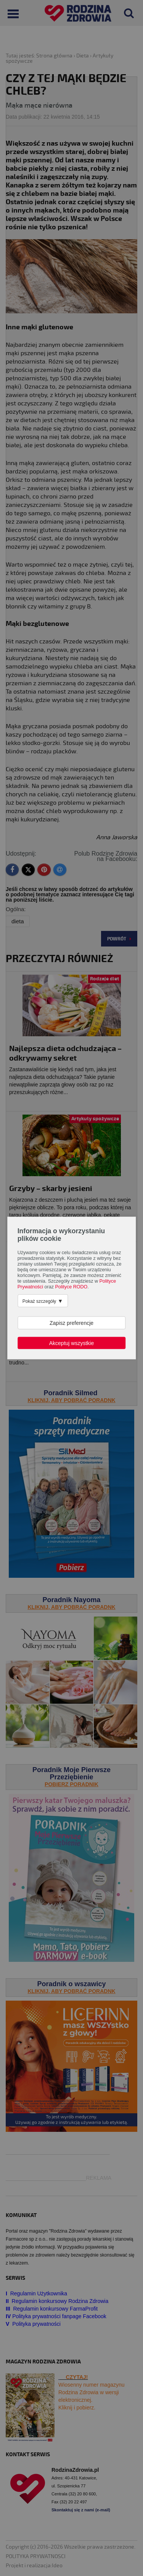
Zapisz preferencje (71, 1323)
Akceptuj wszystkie (71, 1343)
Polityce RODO (71, 1287)
